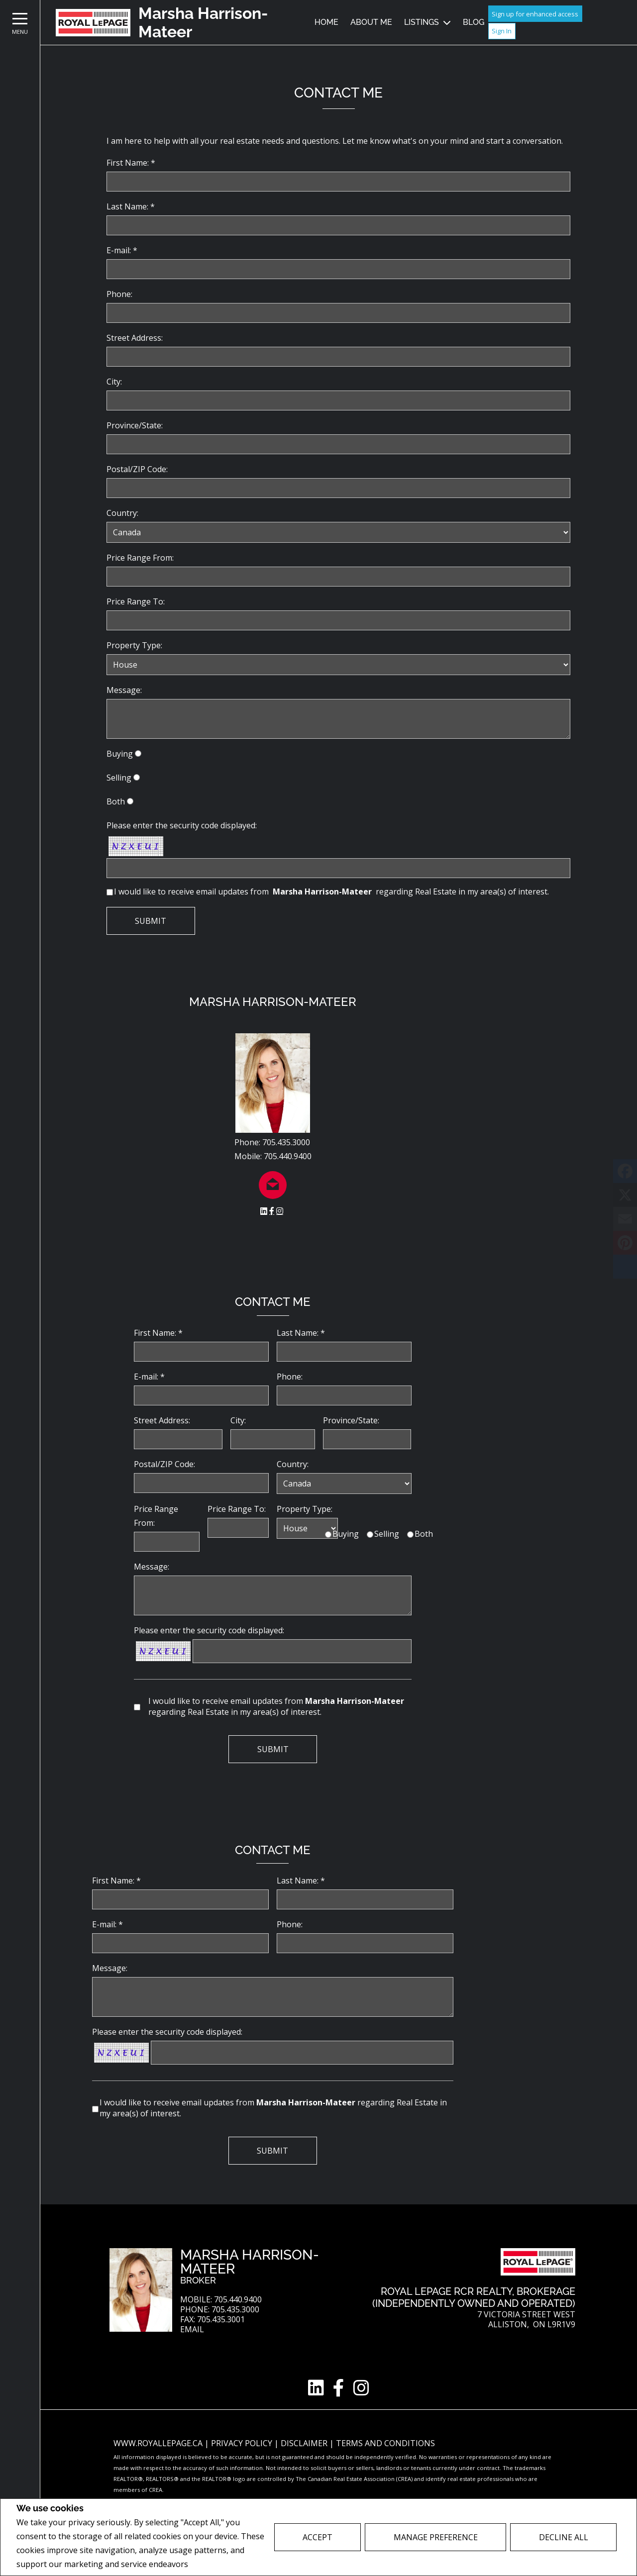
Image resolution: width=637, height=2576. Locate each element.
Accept (317, 2537)
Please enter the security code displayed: (181, 825)
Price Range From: (140, 557)
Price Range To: (135, 601)
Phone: (119, 294)
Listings (421, 22)
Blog (473, 22)
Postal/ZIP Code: (137, 469)
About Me (371, 22)
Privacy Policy (216, 2564)
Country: (122, 512)
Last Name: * (130, 206)
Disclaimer (305, 2443)
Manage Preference (436, 2537)
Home (326, 22)
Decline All (563, 2537)
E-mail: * (121, 250)
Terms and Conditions (385, 2443)
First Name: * (130, 162)
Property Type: (134, 645)
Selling (118, 777)
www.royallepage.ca (158, 2443)
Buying (119, 753)
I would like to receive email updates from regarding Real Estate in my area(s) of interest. (331, 891)
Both (115, 801)
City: (114, 381)
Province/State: (134, 425)
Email (192, 2329)
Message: (124, 690)
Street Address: (134, 337)
